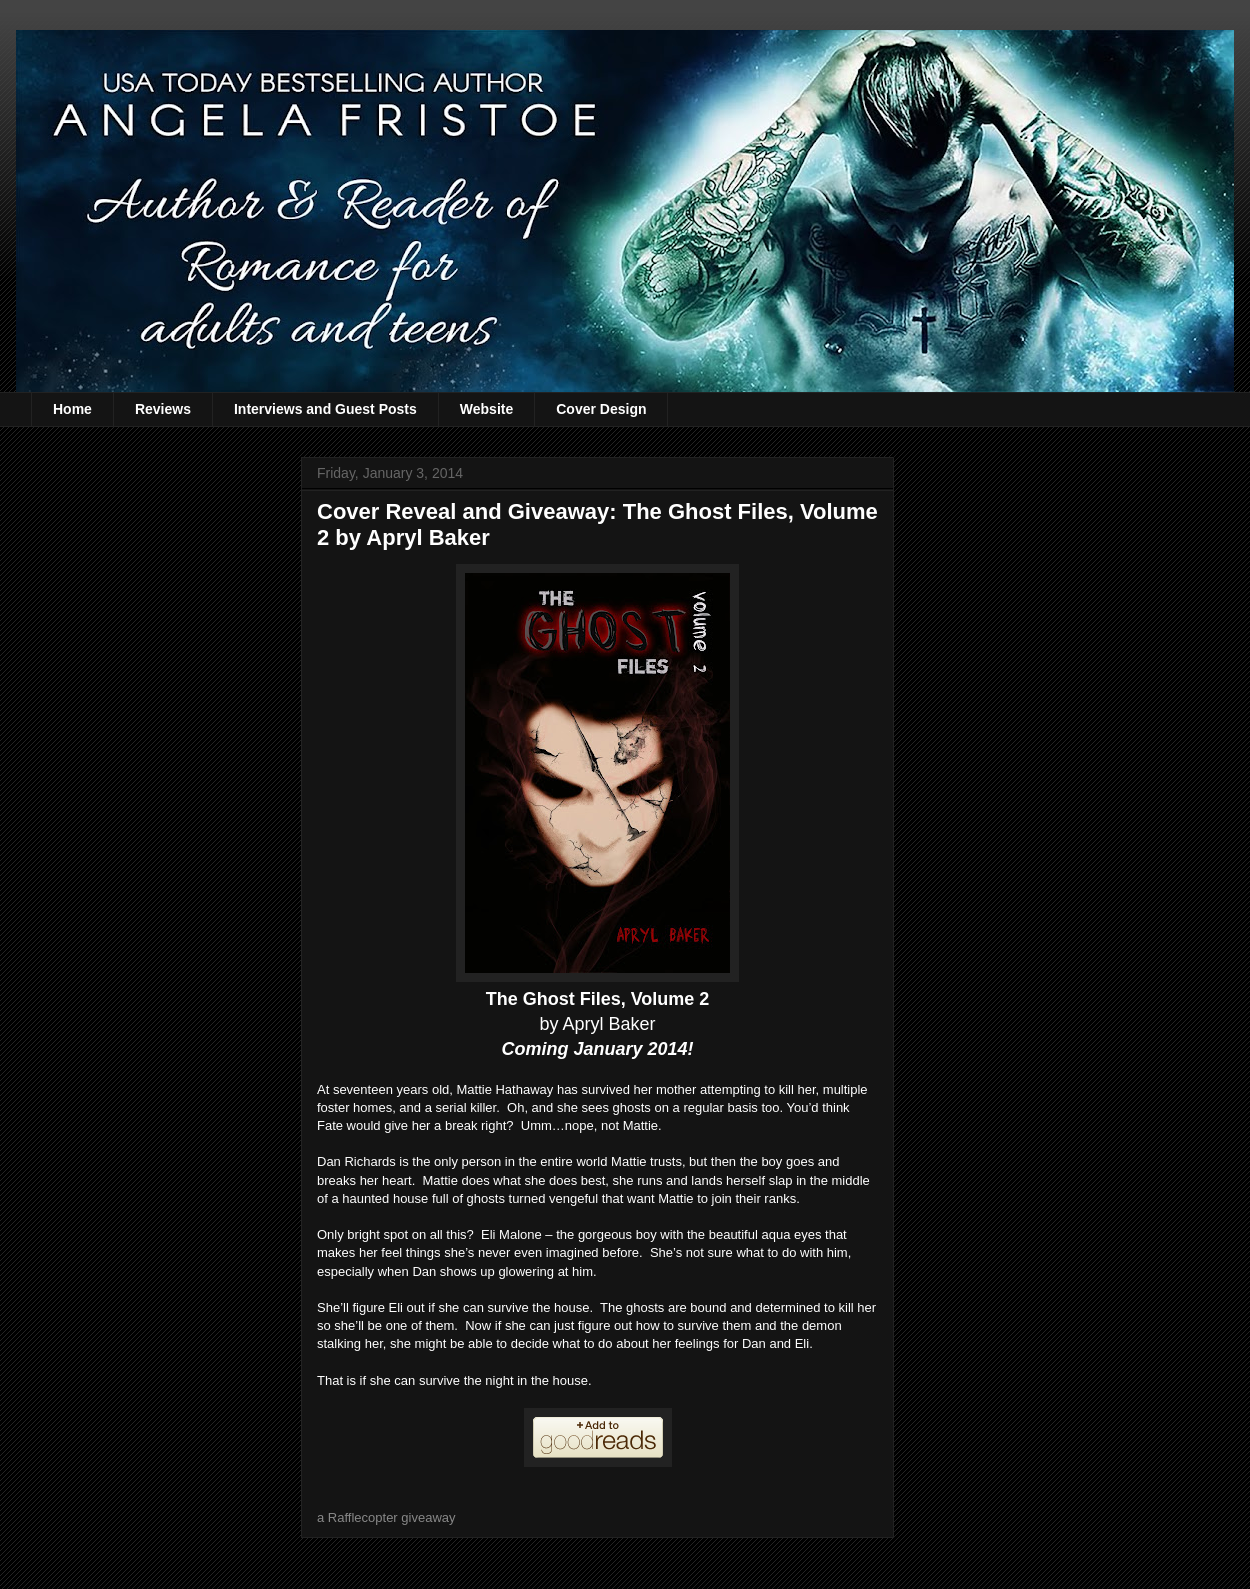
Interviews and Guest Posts (325, 409)
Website (486, 409)
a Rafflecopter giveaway (386, 1517)
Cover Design (601, 409)
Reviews (163, 409)
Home (72, 409)
